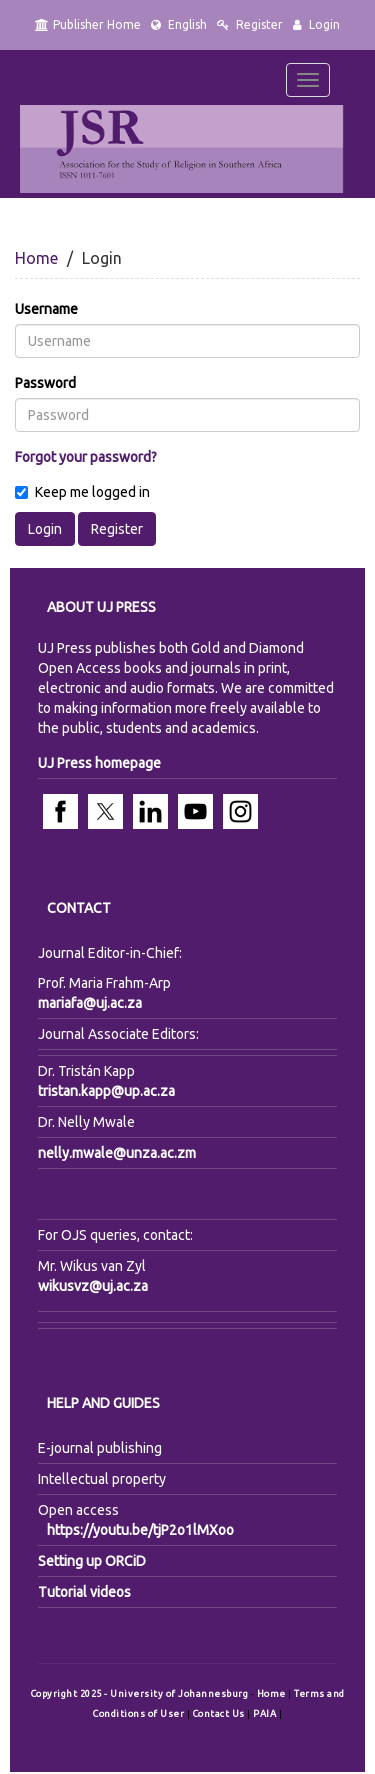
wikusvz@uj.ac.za (93, 1286)
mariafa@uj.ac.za (90, 1003)
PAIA (266, 1713)
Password (45, 383)
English (179, 24)
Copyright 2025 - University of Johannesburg (140, 1693)
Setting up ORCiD (92, 1561)
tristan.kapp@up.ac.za (106, 1091)
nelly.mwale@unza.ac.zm (117, 1153)
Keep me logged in (82, 492)
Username (46, 309)
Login (316, 24)
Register (250, 24)
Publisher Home (88, 24)
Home (36, 258)
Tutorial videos (84, 1592)
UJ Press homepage (99, 763)
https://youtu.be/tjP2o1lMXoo (140, 1530)
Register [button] (117, 529)
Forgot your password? (86, 457)
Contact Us (220, 1713)
